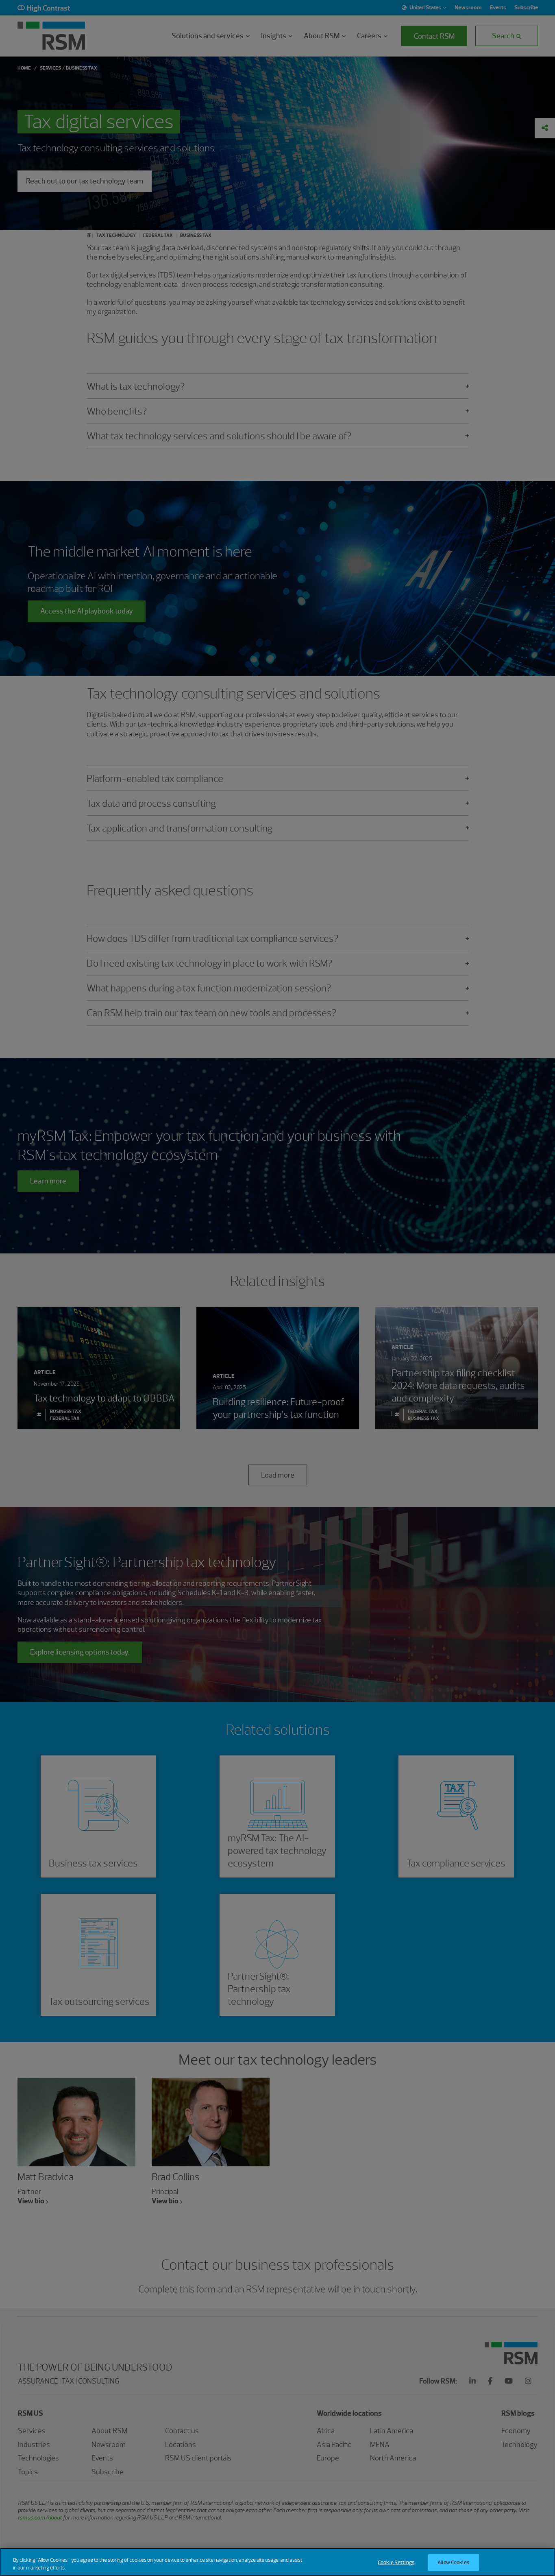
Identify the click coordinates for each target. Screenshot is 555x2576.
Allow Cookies (453, 2563)
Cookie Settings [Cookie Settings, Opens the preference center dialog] (396, 2563)
